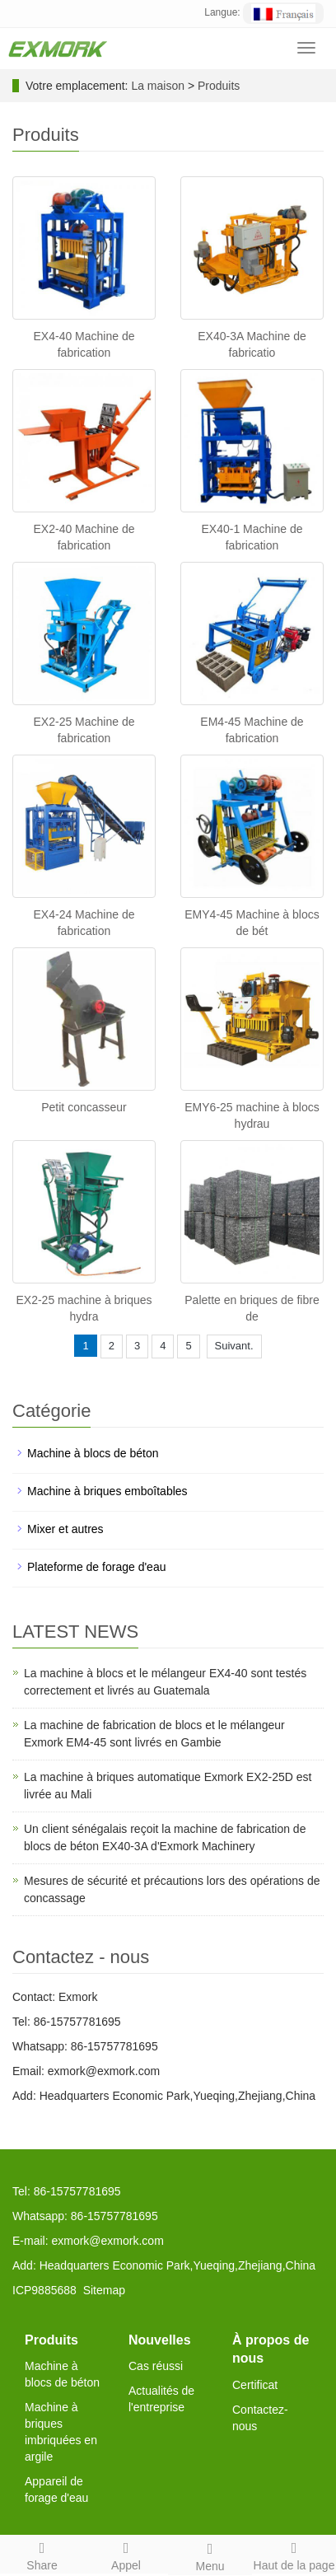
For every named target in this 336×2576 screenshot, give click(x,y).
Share (42, 2554)
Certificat (255, 2384)
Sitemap (104, 2290)
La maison (157, 85)
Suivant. (234, 1345)
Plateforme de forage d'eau (96, 1566)
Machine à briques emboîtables (107, 1491)
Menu (210, 2554)
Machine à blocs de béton (93, 1453)
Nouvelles (159, 2340)
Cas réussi (155, 2366)
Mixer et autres (65, 1529)
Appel (126, 2554)
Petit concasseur (84, 1107)
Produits (219, 85)
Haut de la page (294, 2554)
